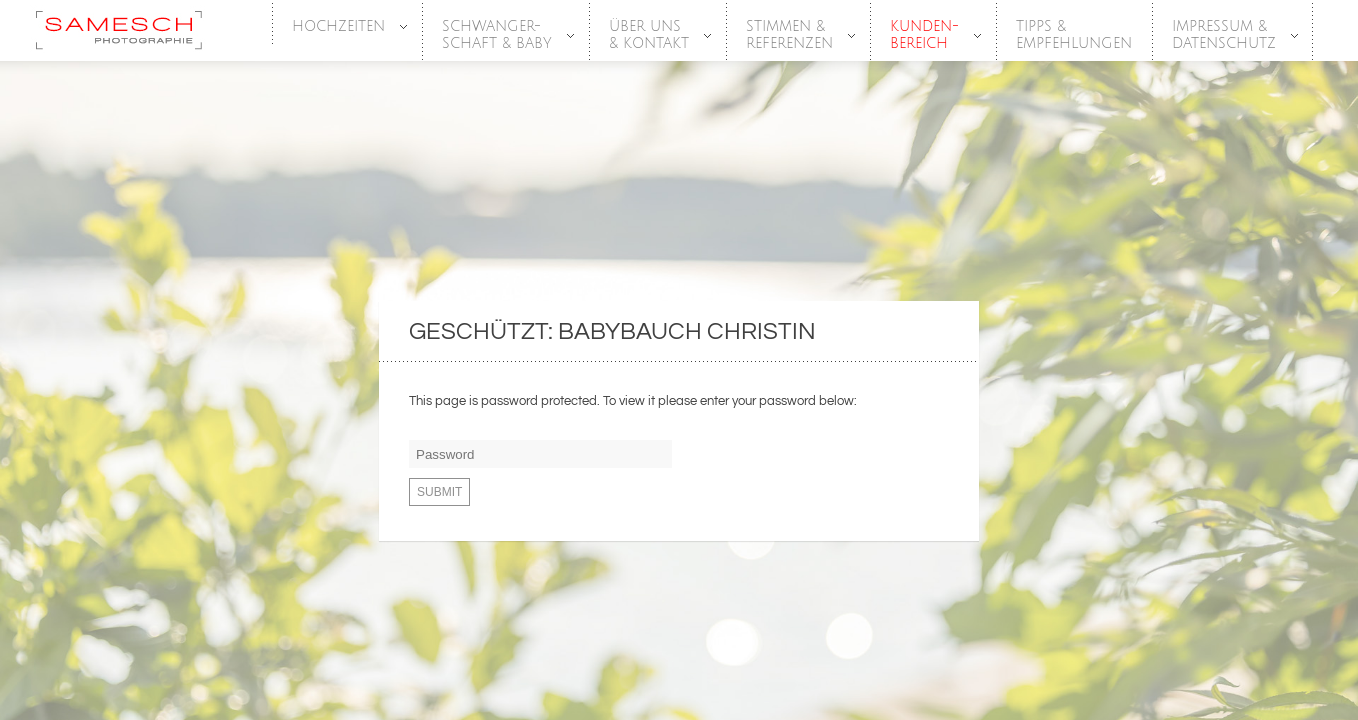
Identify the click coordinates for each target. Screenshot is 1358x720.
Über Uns (650, 35)
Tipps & (1074, 35)
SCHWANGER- (498, 35)
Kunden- (925, 35)
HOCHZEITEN (339, 27)
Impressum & (1225, 35)
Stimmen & (790, 35)
